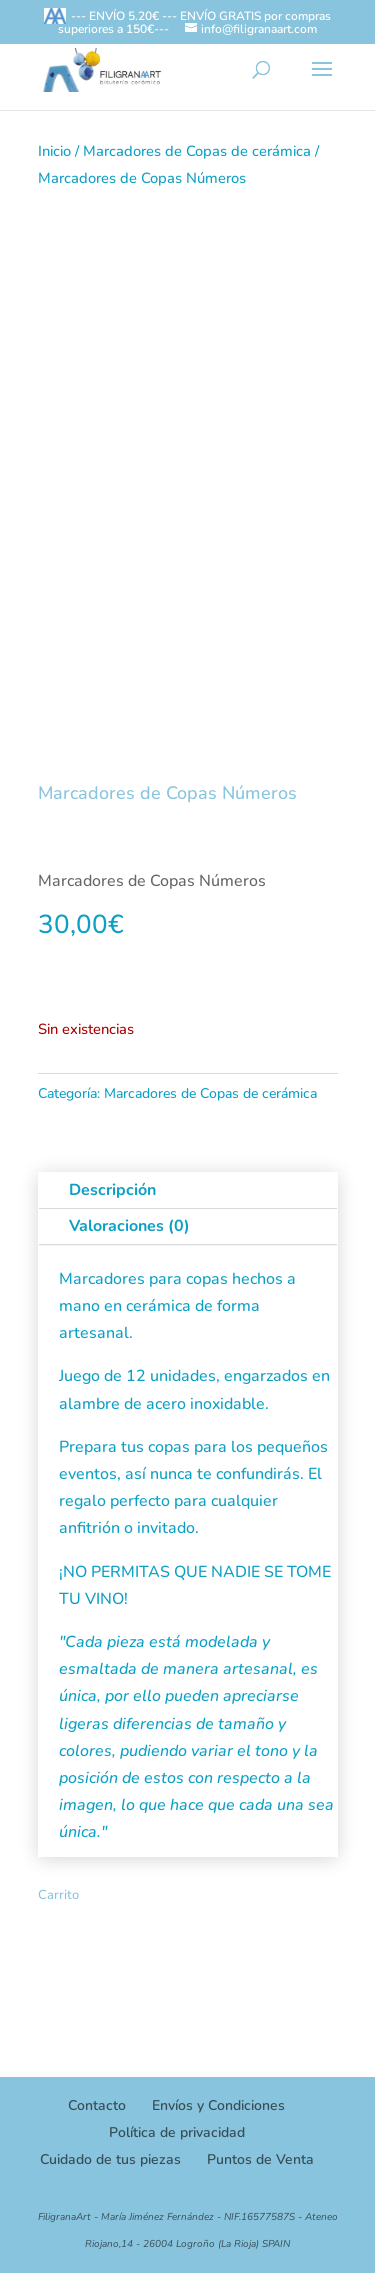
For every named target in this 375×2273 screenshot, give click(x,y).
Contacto (97, 2105)
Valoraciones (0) (129, 1226)
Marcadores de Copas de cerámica (197, 151)
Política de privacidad (177, 2132)
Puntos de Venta (260, 2159)
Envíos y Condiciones (218, 2105)
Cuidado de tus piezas (110, 2159)
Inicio (54, 151)
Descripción (112, 1190)
